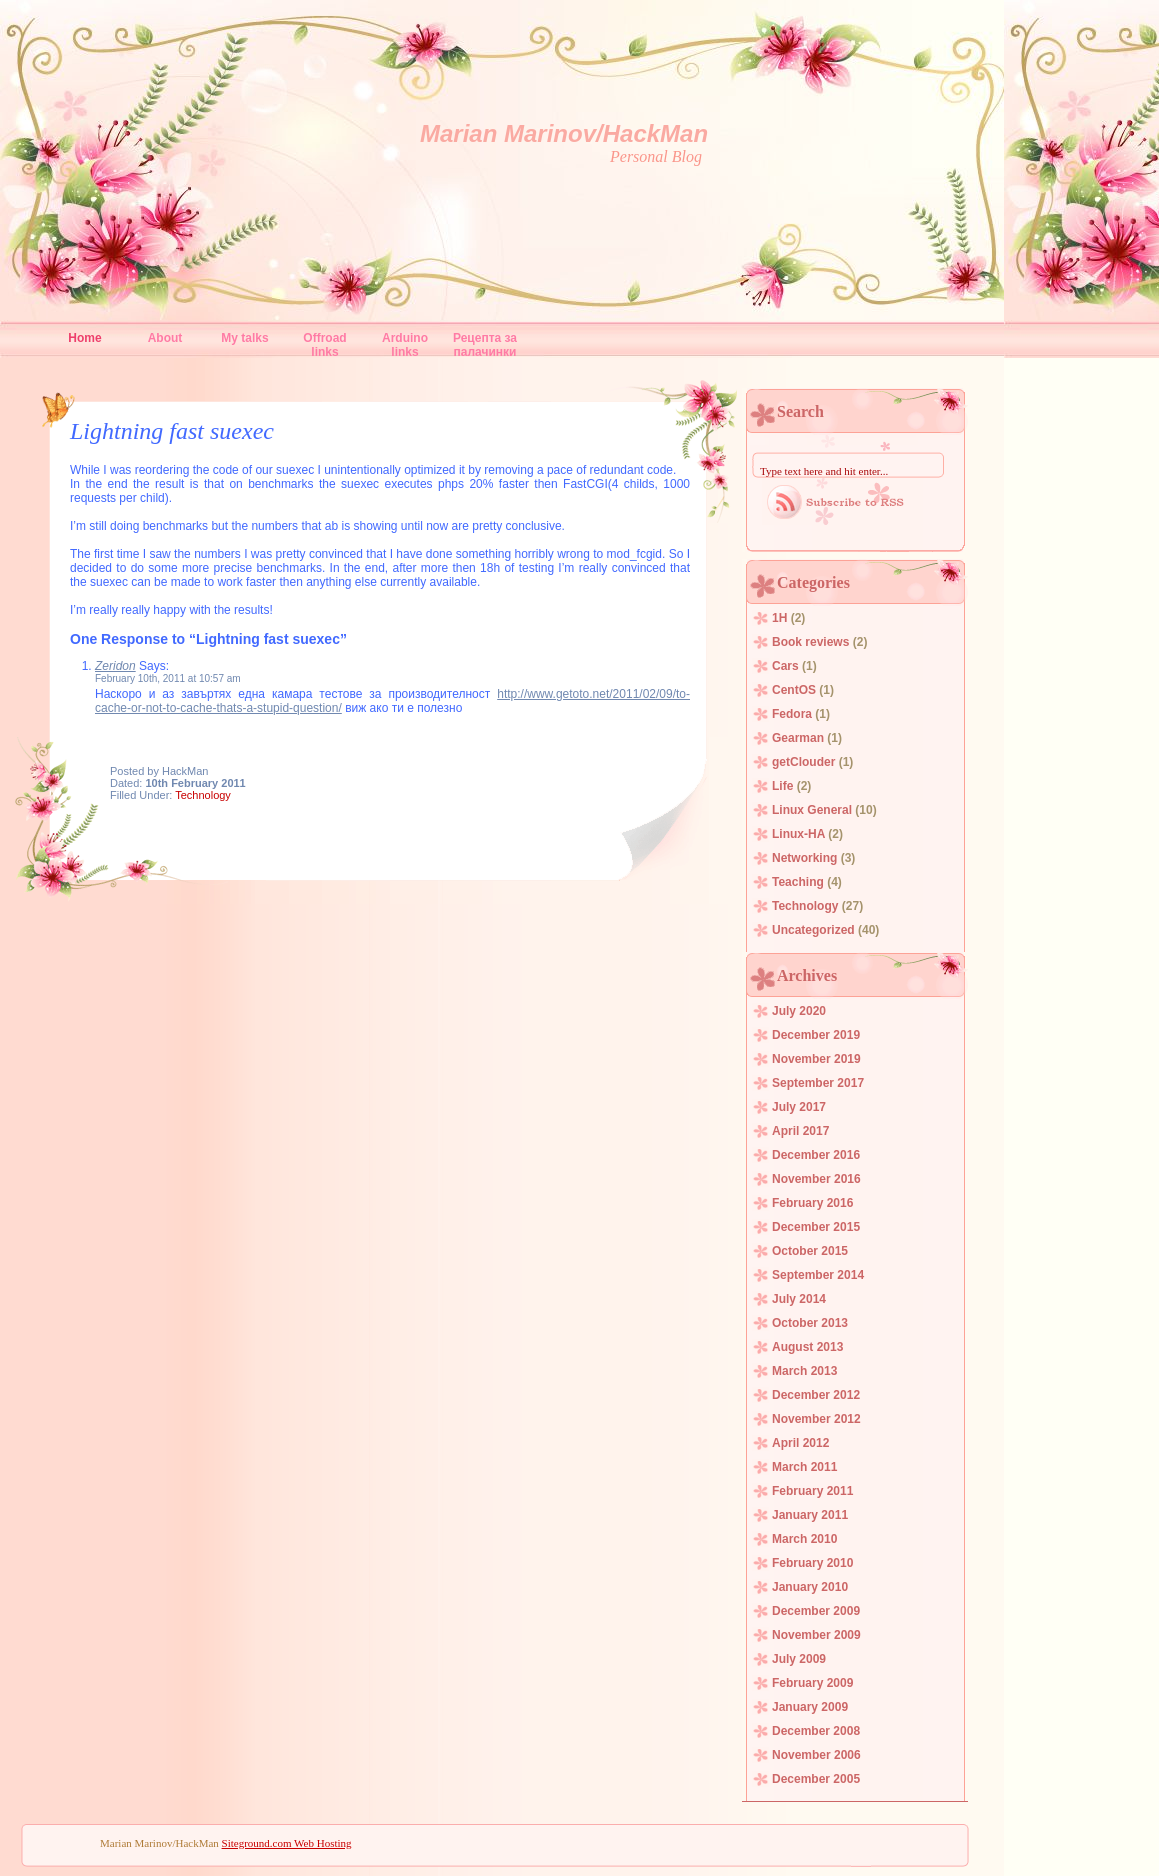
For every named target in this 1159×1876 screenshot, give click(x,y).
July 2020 (799, 1011)
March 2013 (804, 1371)
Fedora (792, 714)
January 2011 (810, 1515)
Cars (785, 666)
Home (84, 338)
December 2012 (816, 1395)
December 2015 (816, 1227)
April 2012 (800, 1443)
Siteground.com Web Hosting (287, 1843)
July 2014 (799, 1299)
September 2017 (818, 1083)
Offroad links (324, 342)
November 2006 (816, 1755)
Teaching (798, 882)
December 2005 (816, 1779)
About (165, 338)
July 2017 (799, 1107)
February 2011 (812, 1491)
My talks (244, 338)
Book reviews (810, 642)
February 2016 (812, 1203)
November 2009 (816, 1635)
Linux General (812, 810)
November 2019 (816, 1059)
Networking (804, 858)
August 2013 (807, 1347)
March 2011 (804, 1467)
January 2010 (810, 1587)
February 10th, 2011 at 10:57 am (168, 678)
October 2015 (810, 1251)
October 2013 (810, 1323)
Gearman (798, 738)
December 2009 (816, 1611)
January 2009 (810, 1707)
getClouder (803, 762)
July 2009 (799, 1659)
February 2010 (812, 1563)
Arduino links (405, 342)
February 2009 (812, 1683)
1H (779, 618)
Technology (203, 795)
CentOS (794, 690)
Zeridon (115, 666)
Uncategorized (813, 930)
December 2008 (816, 1731)
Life (782, 786)
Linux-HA (798, 834)
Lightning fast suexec (172, 431)
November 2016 (816, 1179)
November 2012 (816, 1419)
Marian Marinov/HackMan (564, 133)
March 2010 (804, 1539)
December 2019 (816, 1035)
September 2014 (818, 1275)
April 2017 (800, 1131)
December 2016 (816, 1155)
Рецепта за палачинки (485, 342)
